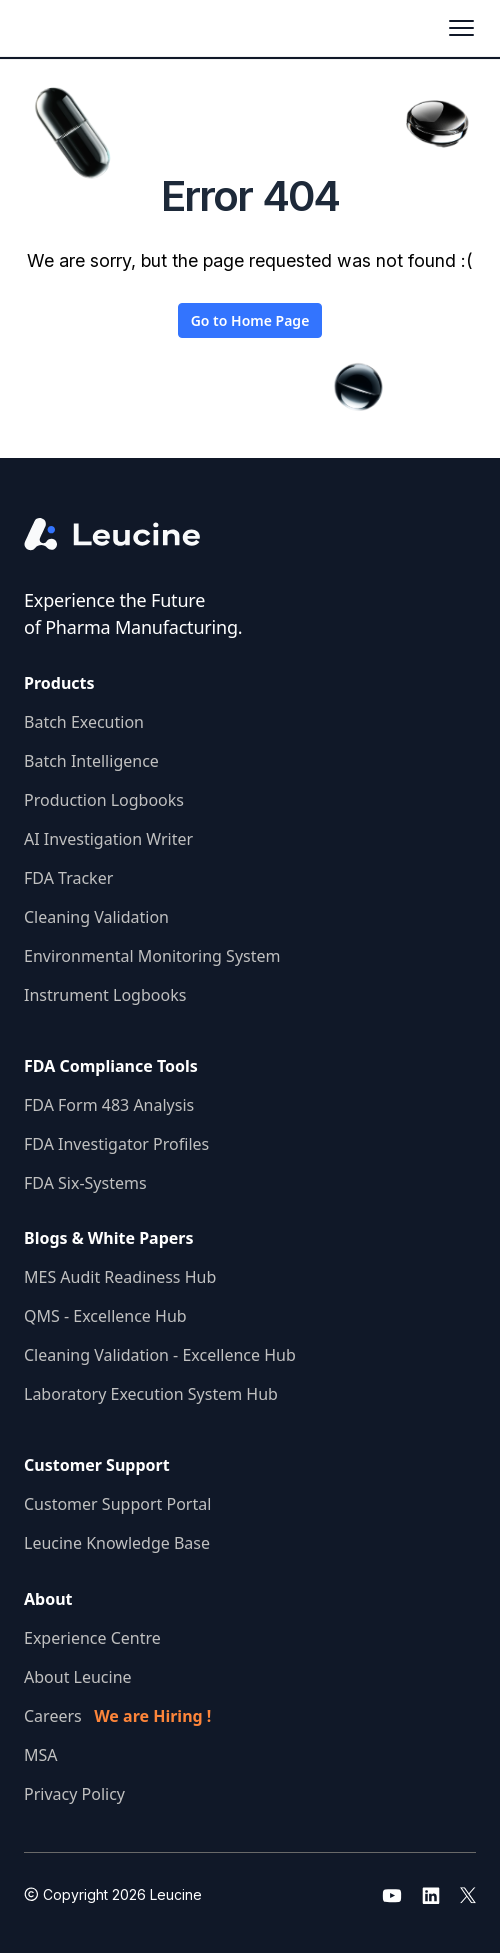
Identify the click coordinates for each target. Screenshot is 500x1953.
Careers (117, 1716)
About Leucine (78, 1677)
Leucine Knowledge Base (117, 1543)
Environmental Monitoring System (152, 956)
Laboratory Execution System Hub (151, 1394)
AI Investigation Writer (108, 839)
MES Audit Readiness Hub (120, 1277)
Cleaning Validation (96, 917)
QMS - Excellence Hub (105, 1316)
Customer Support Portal (117, 1504)
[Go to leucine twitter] (468, 1895)
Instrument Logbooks (105, 995)
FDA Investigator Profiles (116, 1144)
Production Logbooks (104, 800)
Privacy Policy (74, 1794)
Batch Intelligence (91, 761)
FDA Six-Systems (85, 1183)
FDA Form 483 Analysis (109, 1105)
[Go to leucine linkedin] (431, 1895)
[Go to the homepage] (128, 534)
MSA (41, 1755)
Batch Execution (84, 722)
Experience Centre (92, 1638)
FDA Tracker (68, 878)
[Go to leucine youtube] (392, 1895)
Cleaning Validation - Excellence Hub (160, 1355)
